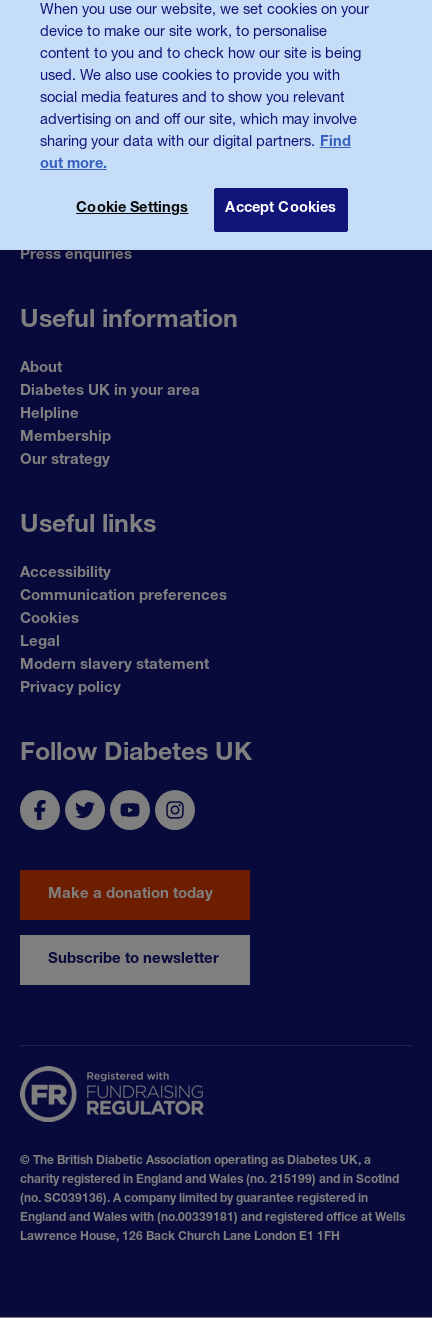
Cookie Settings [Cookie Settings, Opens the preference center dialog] (132, 199)
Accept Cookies (280, 199)
